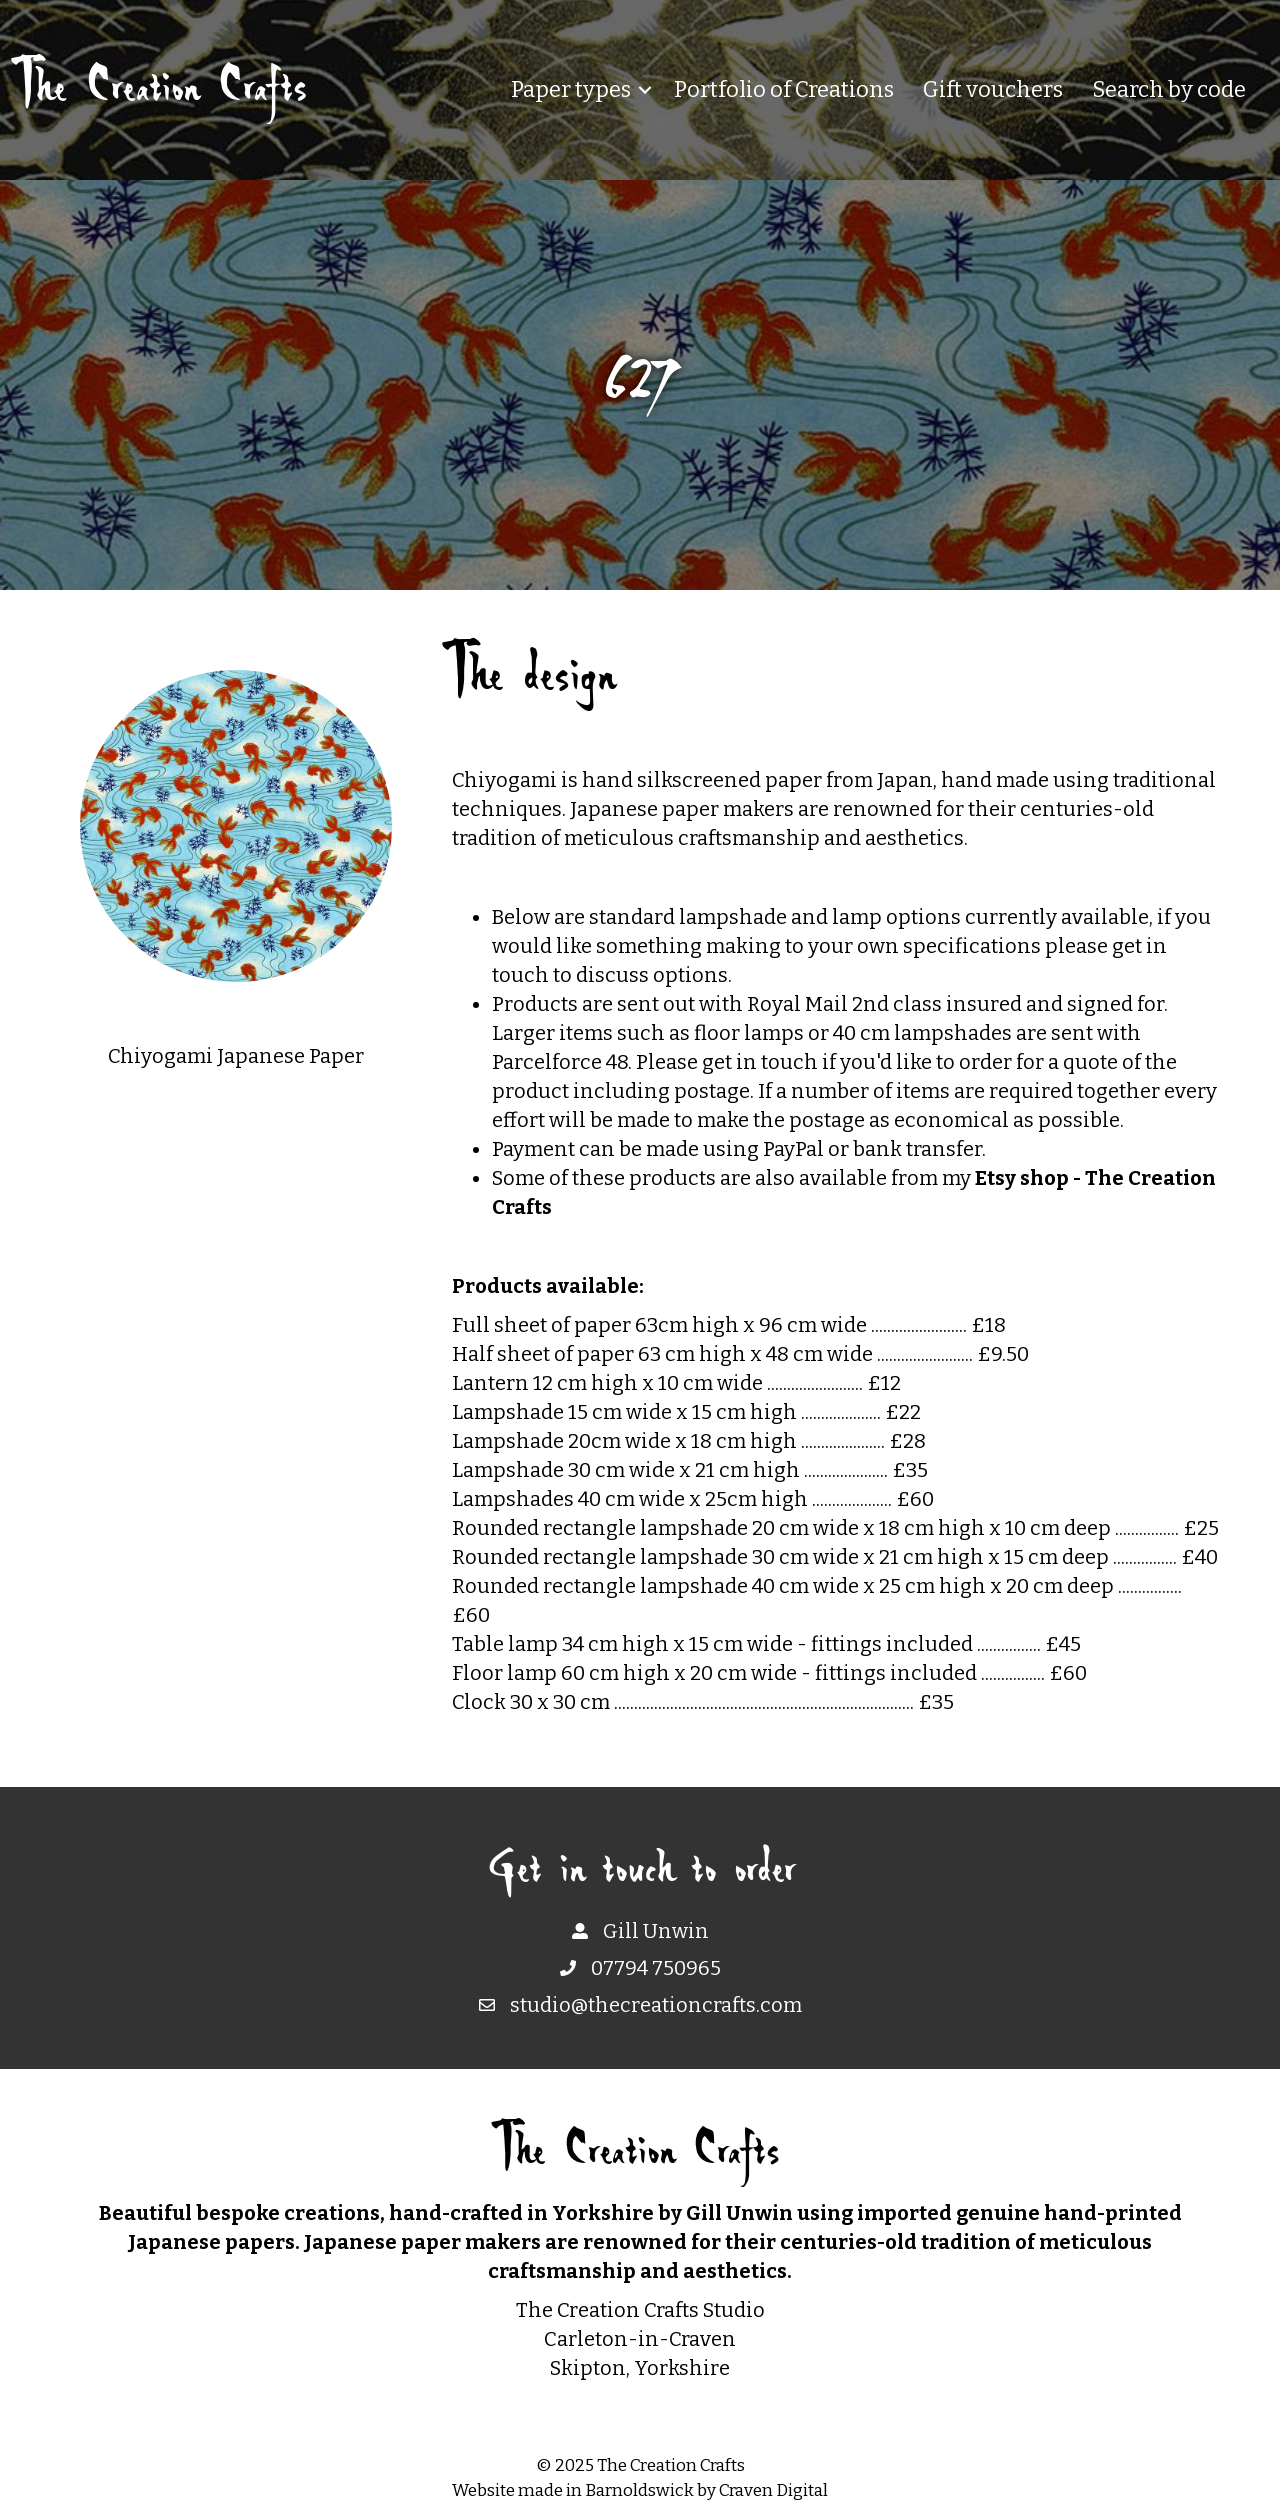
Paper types (571, 89)
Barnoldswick (639, 2490)
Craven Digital (773, 2490)
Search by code (1169, 89)
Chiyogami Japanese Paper (236, 1056)
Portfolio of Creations (784, 89)
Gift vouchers (993, 89)
